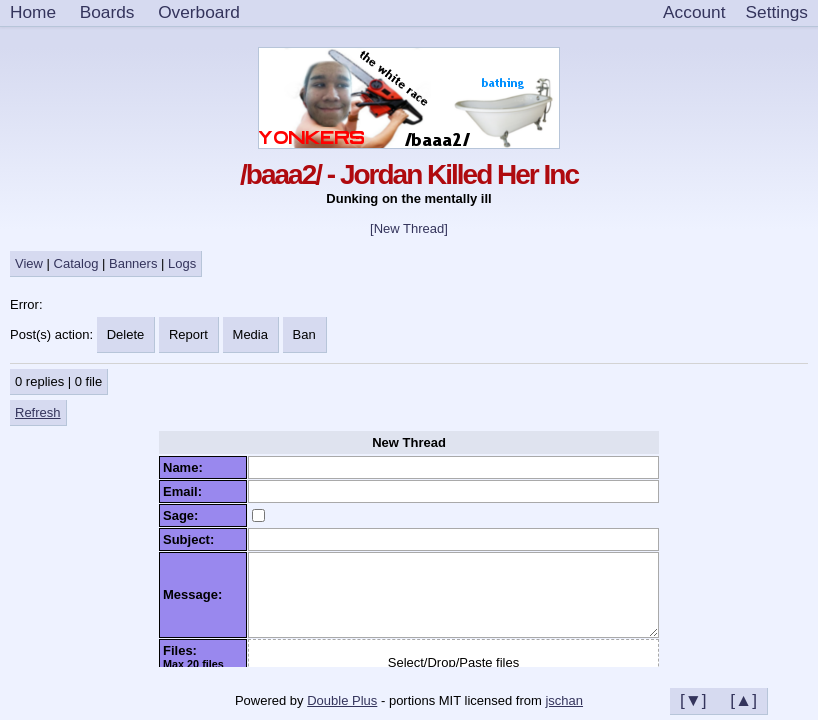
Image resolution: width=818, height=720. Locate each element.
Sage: (184, 515)
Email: (186, 491)
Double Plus (342, 700)
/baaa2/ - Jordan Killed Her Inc (409, 174)
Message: (196, 594)
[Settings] (777, 13)
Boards (107, 12)
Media (250, 334)
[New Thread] (409, 228)
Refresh (38, 412)
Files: (183, 650)
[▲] (743, 700)
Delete (126, 334)
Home (33, 12)
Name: (186, 467)
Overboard (199, 12)
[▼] (693, 700)
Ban (304, 334)
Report (188, 334)
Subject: (192, 539)
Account (694, 12)
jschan (564, 700)
